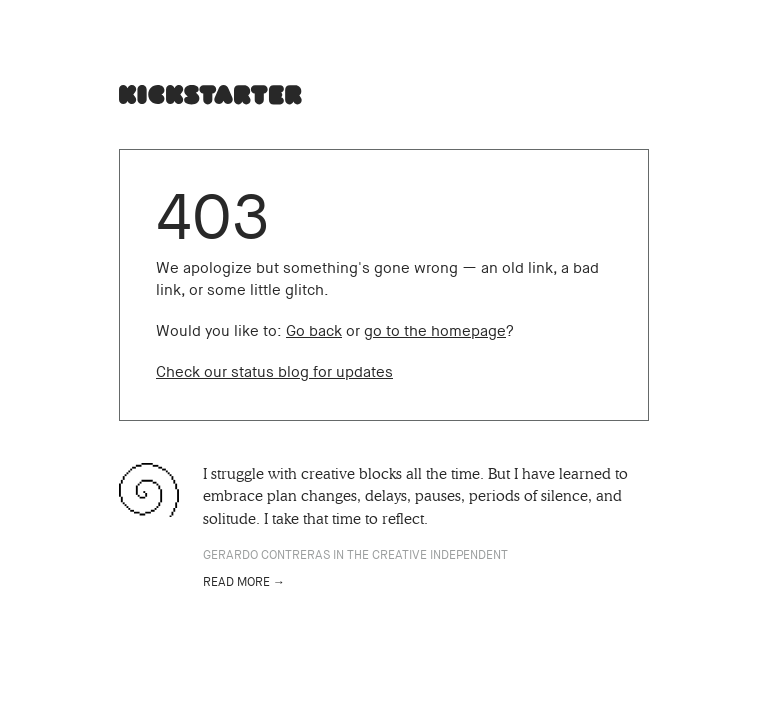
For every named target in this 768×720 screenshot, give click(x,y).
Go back (314, 331)
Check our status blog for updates (274, 372)
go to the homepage (435, 331)
